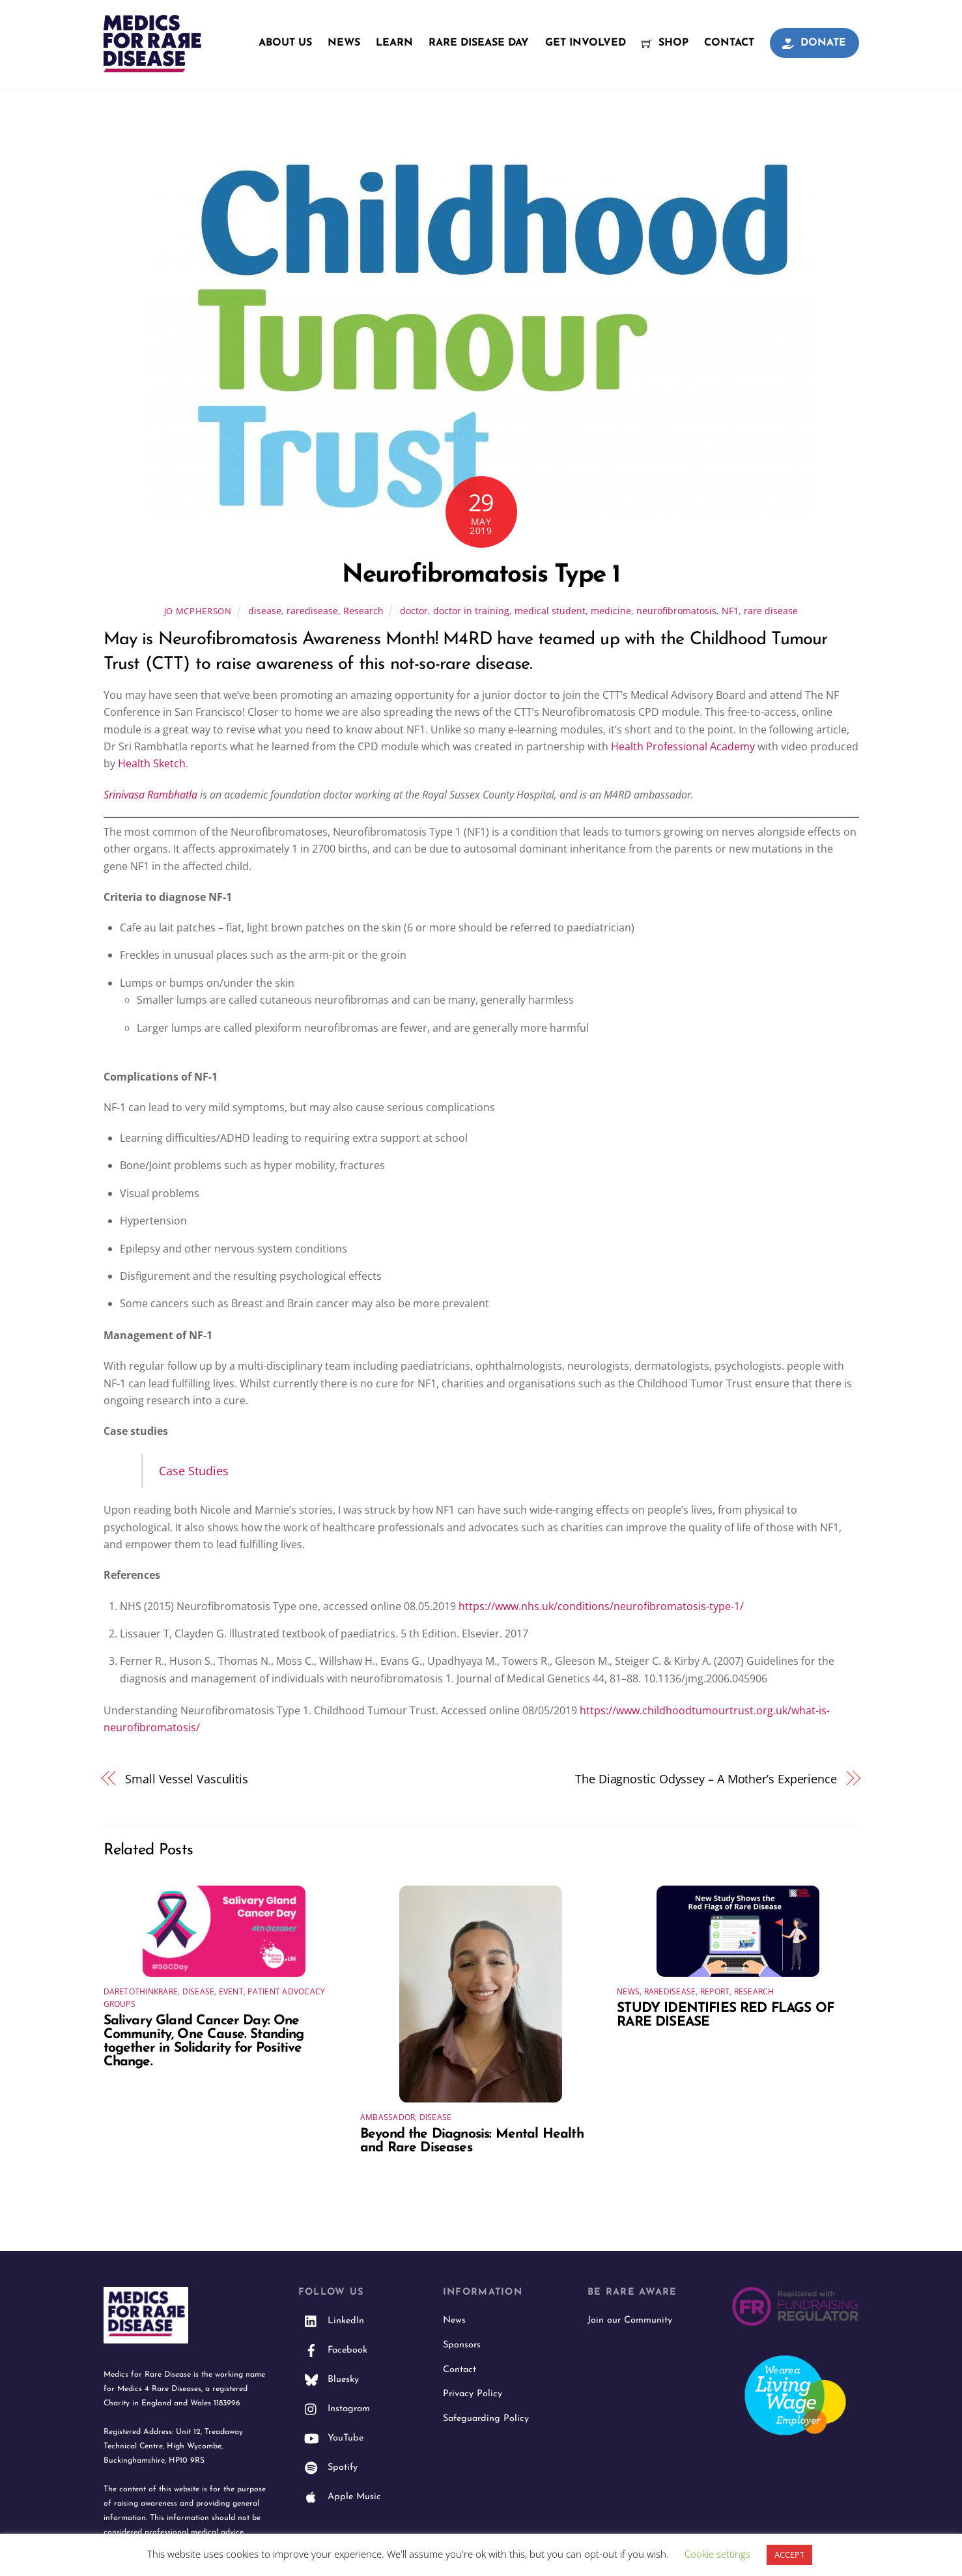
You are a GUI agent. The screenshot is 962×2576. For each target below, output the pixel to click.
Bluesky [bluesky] (328, 2380)
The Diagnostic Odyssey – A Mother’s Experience (706, 1778)
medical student (550, 610)
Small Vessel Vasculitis (186, 1778)
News (344, 43)
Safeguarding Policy (486, 2419)
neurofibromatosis (676, 610)
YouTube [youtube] (330, 2438)
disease (264, 610)
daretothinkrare (141, 1991)
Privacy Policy (472, 2394)
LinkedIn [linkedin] (331, 2321)
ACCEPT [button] (789, 2554)
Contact (729, 43)
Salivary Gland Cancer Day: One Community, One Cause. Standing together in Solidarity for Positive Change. (204, 2041)
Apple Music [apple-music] (339, 2497)
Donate (814, 43)
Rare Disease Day (479, 43)
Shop (665, 43)
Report (714, 1991)
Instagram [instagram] (334, 2409)
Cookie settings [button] (717, 2553)
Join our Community (629, 2320)
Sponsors (462, 2345)
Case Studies (194, 1470)
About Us (285, 43)
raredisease (312, 610)
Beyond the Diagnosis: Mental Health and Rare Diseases (472, 2141)
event (231, 1991)
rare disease (771, 610)
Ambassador (387, 2117)
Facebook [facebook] (332, 2350)
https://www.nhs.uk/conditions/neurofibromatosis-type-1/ (601, 1605)
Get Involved (585, 43)
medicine (611, 610)
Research (363, 610)
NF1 (730, 610)
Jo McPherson (198, 611)
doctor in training (471, 610)
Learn (394, 43)
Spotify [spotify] (328, 2467)
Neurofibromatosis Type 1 (480, 574)
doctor (414, 610)
